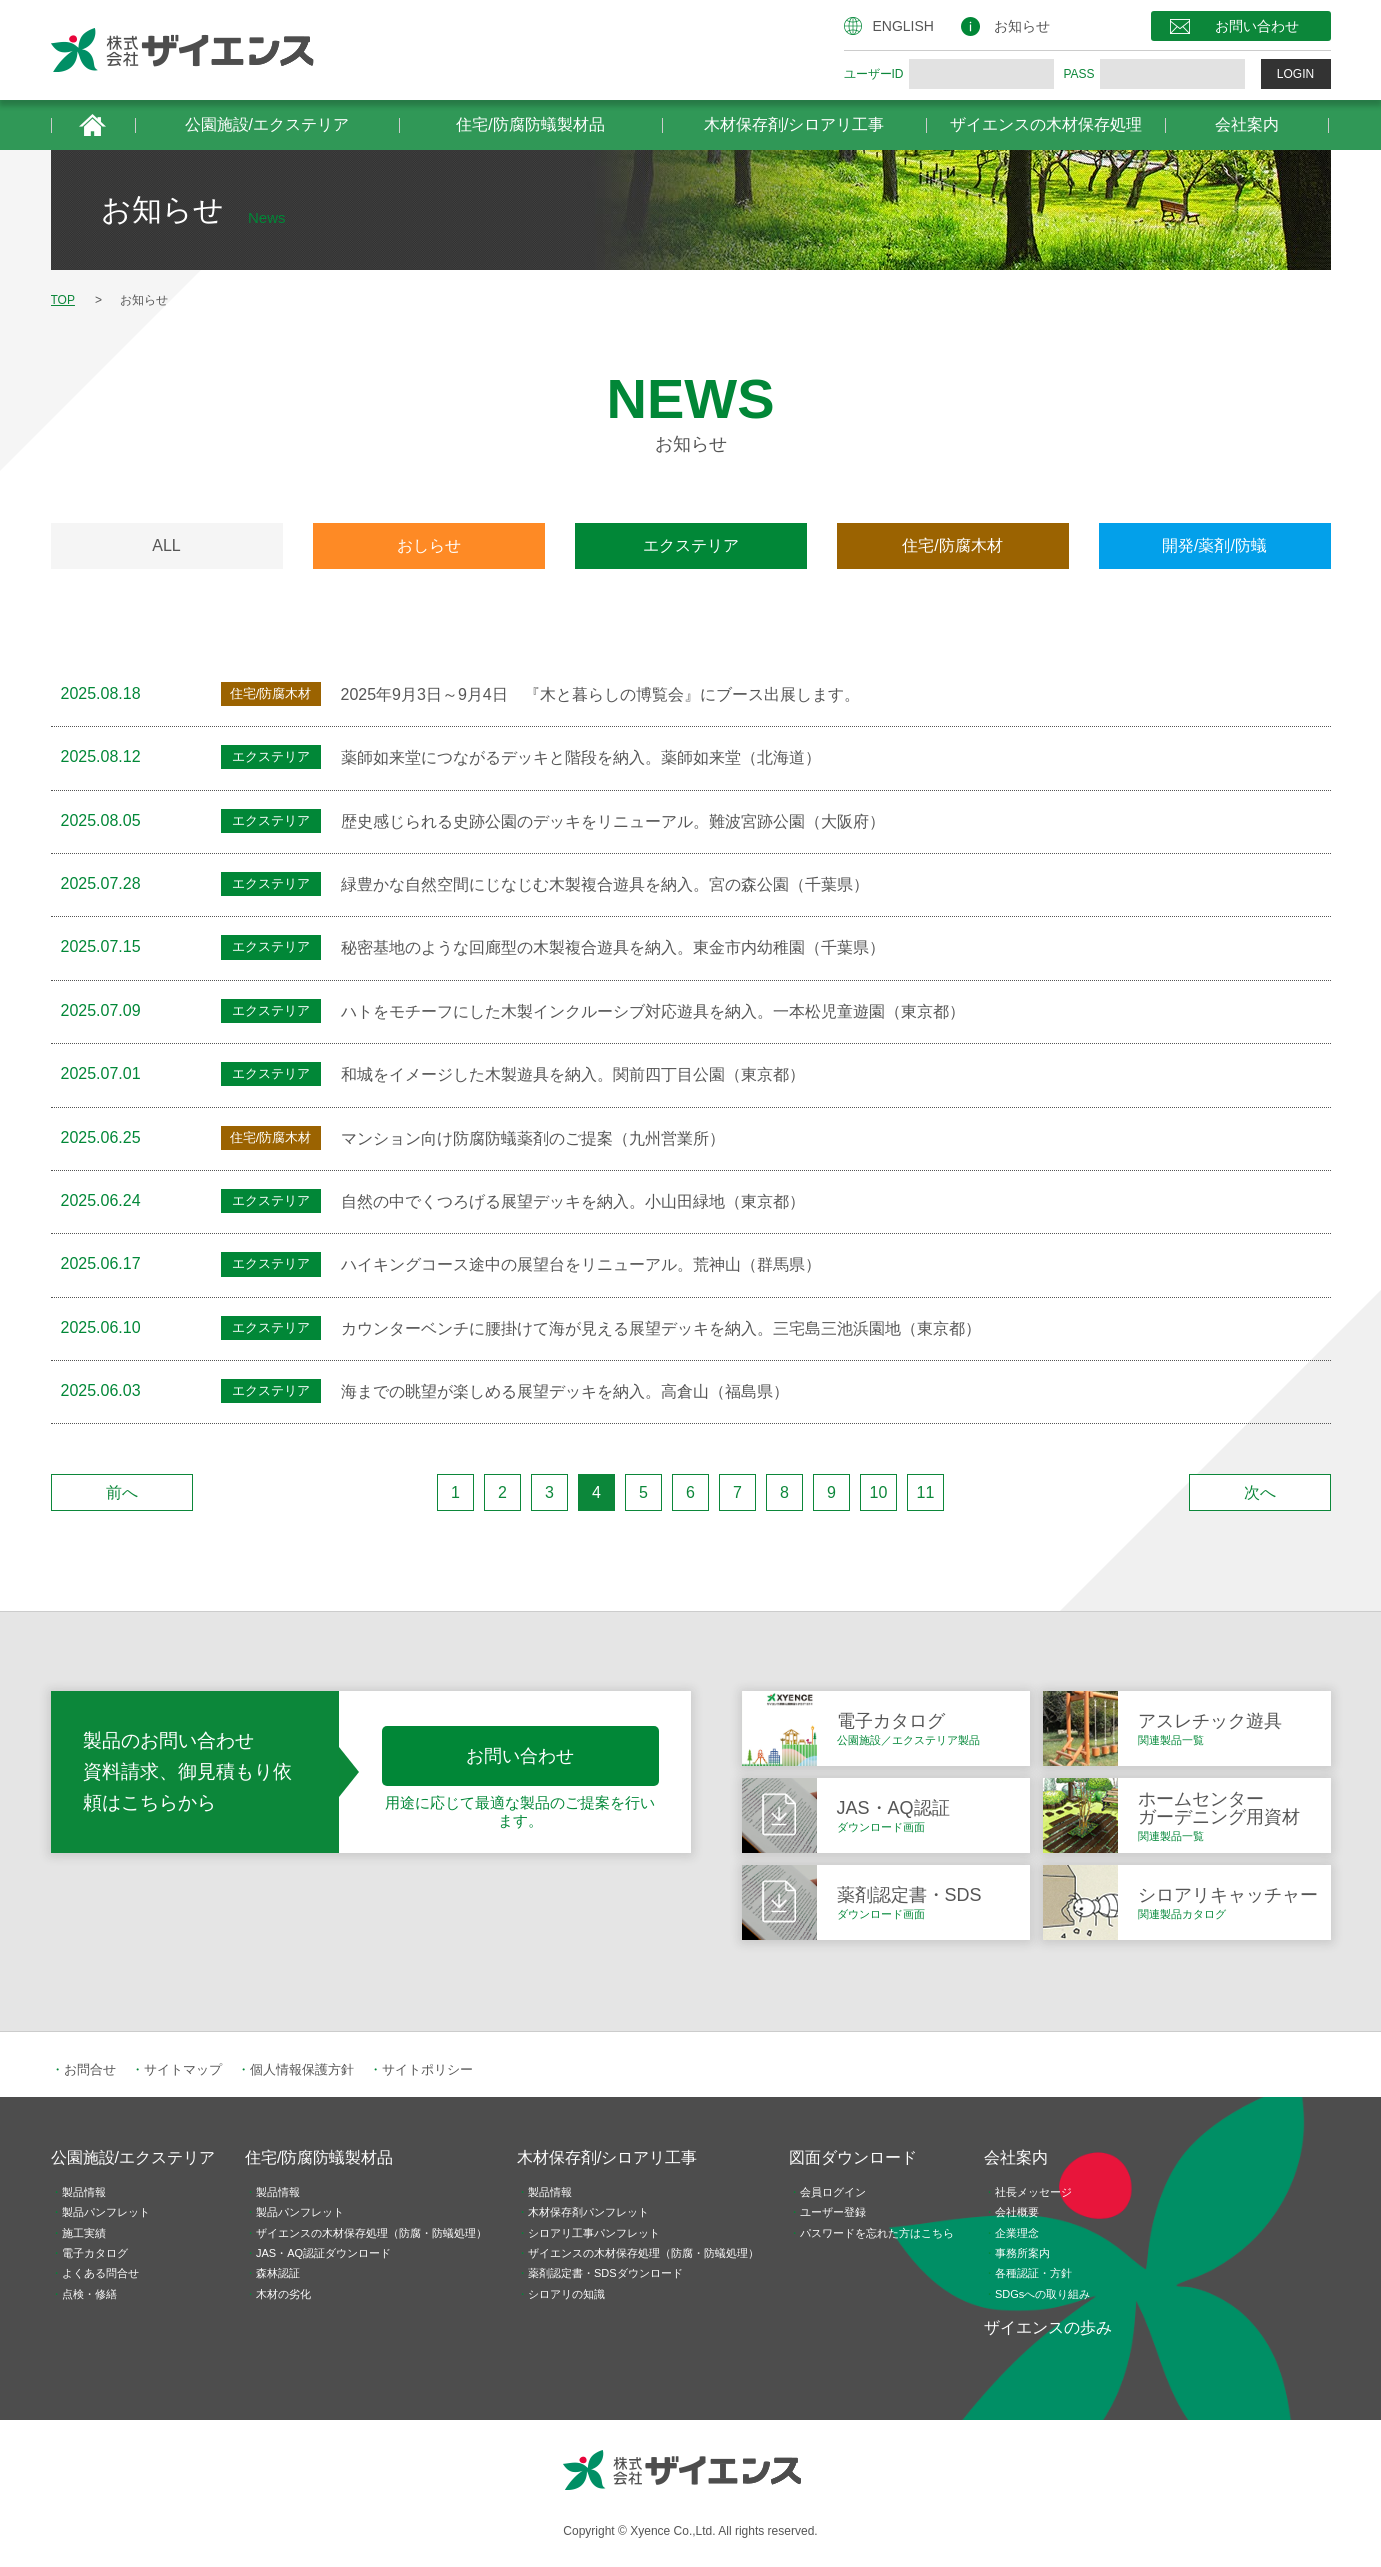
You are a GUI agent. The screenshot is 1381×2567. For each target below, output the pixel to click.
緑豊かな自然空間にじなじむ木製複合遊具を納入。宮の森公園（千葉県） (605, 884)
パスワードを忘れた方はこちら (877, 2233)
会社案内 (1247, 124)
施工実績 (84, 2233)
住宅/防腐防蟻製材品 (530, 124)
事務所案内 (1022, 2253)
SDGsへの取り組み (1042, 2294)
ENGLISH (903, 26)
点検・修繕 (89, 2294)
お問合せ (90, 2069)
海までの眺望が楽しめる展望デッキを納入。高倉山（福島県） (565, 1391)
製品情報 (84, 2192)
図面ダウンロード (853, 2157)
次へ (1260, 1492)
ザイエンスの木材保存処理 (1046, 124)
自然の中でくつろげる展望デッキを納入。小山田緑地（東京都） (573, 1201)
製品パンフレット (106, 2212)
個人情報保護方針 (302, 2069)
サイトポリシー (427, 2069)
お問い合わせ (1257, 26)
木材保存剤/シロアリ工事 (794, 124)
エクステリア (691, 545)
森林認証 (278, 2273)
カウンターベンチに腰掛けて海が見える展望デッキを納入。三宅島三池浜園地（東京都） (661, 1328)
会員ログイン (833, 2192)
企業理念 (1017, 2233)
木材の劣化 (283, 2294)
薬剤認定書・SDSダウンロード (605, 2273)
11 (926, 1492)
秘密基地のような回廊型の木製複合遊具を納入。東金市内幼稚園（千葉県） (613, 947)
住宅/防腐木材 (952, 545)
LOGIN (1295, 74)
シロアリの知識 (566, 2294)
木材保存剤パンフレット (588, 2212)
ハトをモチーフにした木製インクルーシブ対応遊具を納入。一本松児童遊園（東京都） (653, 1011)
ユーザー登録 (833, 2212)
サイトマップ (183, 2069)
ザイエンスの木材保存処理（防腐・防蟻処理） (371, 2233)
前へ (122, 1492)
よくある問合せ (100, 2273)
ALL (166, 545)
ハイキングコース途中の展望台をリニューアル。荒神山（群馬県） (581, 1264)
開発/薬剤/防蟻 (1214, 545)
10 (879, 1492)
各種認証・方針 (1033, 2273)
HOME (93, 125)
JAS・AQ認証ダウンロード (323, 2253)
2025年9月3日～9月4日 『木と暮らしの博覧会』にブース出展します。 (600, 694)
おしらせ (429, 545)
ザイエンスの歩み (1048, 2327)
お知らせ (1022, 26)
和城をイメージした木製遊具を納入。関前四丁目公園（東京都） (573, 1074)
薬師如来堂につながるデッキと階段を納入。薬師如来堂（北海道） (581, 757)
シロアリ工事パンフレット (594, 2233)
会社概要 (1017, 2212)
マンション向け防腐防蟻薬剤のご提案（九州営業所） (533, 1138)
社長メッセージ (1033, 2192)
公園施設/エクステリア (267, 124)
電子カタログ (95, 2253)
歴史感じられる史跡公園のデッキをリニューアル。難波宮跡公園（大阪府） (613, 821)
